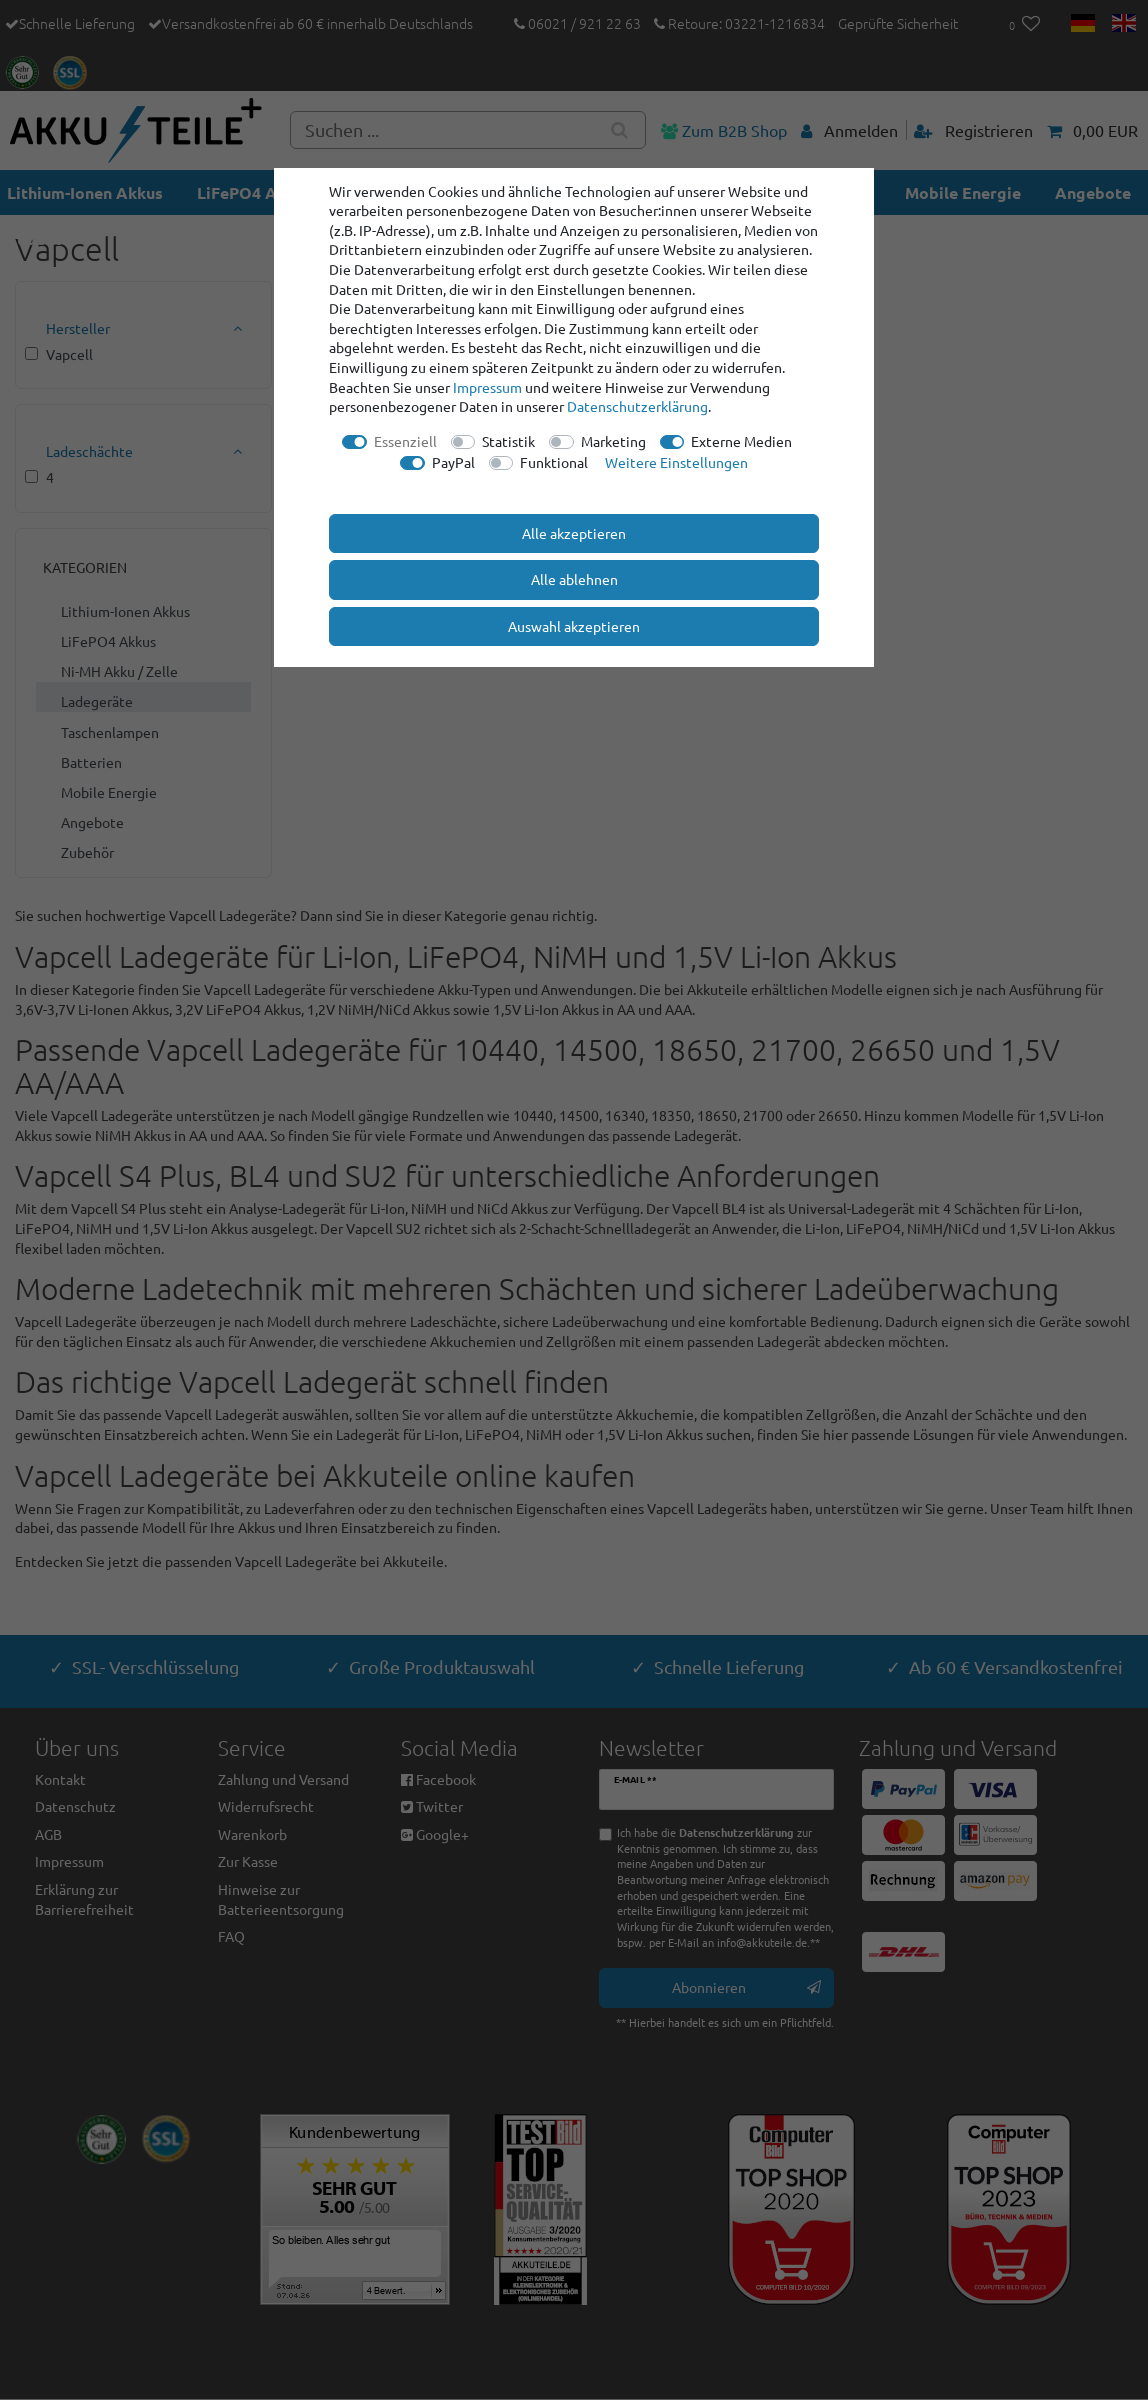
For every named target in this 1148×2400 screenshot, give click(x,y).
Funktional (554, 462)
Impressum (487, 387)
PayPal (453, 462)
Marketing (613, 441)
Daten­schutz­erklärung (637, 406)
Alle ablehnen (574, 579)
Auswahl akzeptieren (574, 626)
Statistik (508, 441)
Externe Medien (741, 441)
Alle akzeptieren (574, 533)
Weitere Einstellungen (676, 462)
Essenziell (405, 441)
